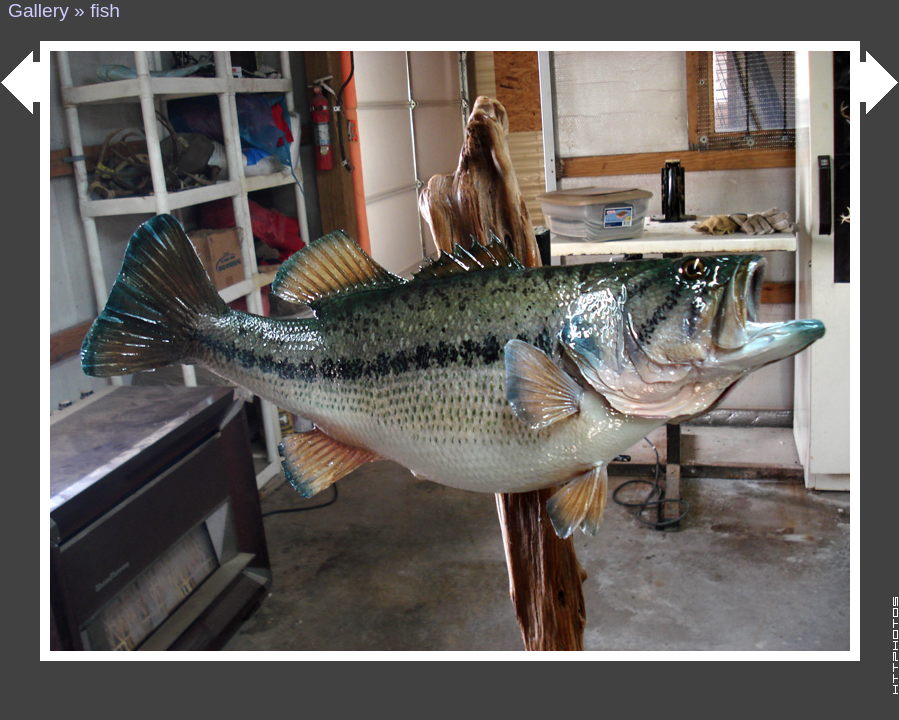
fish (105, 10)
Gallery (38, 10)
